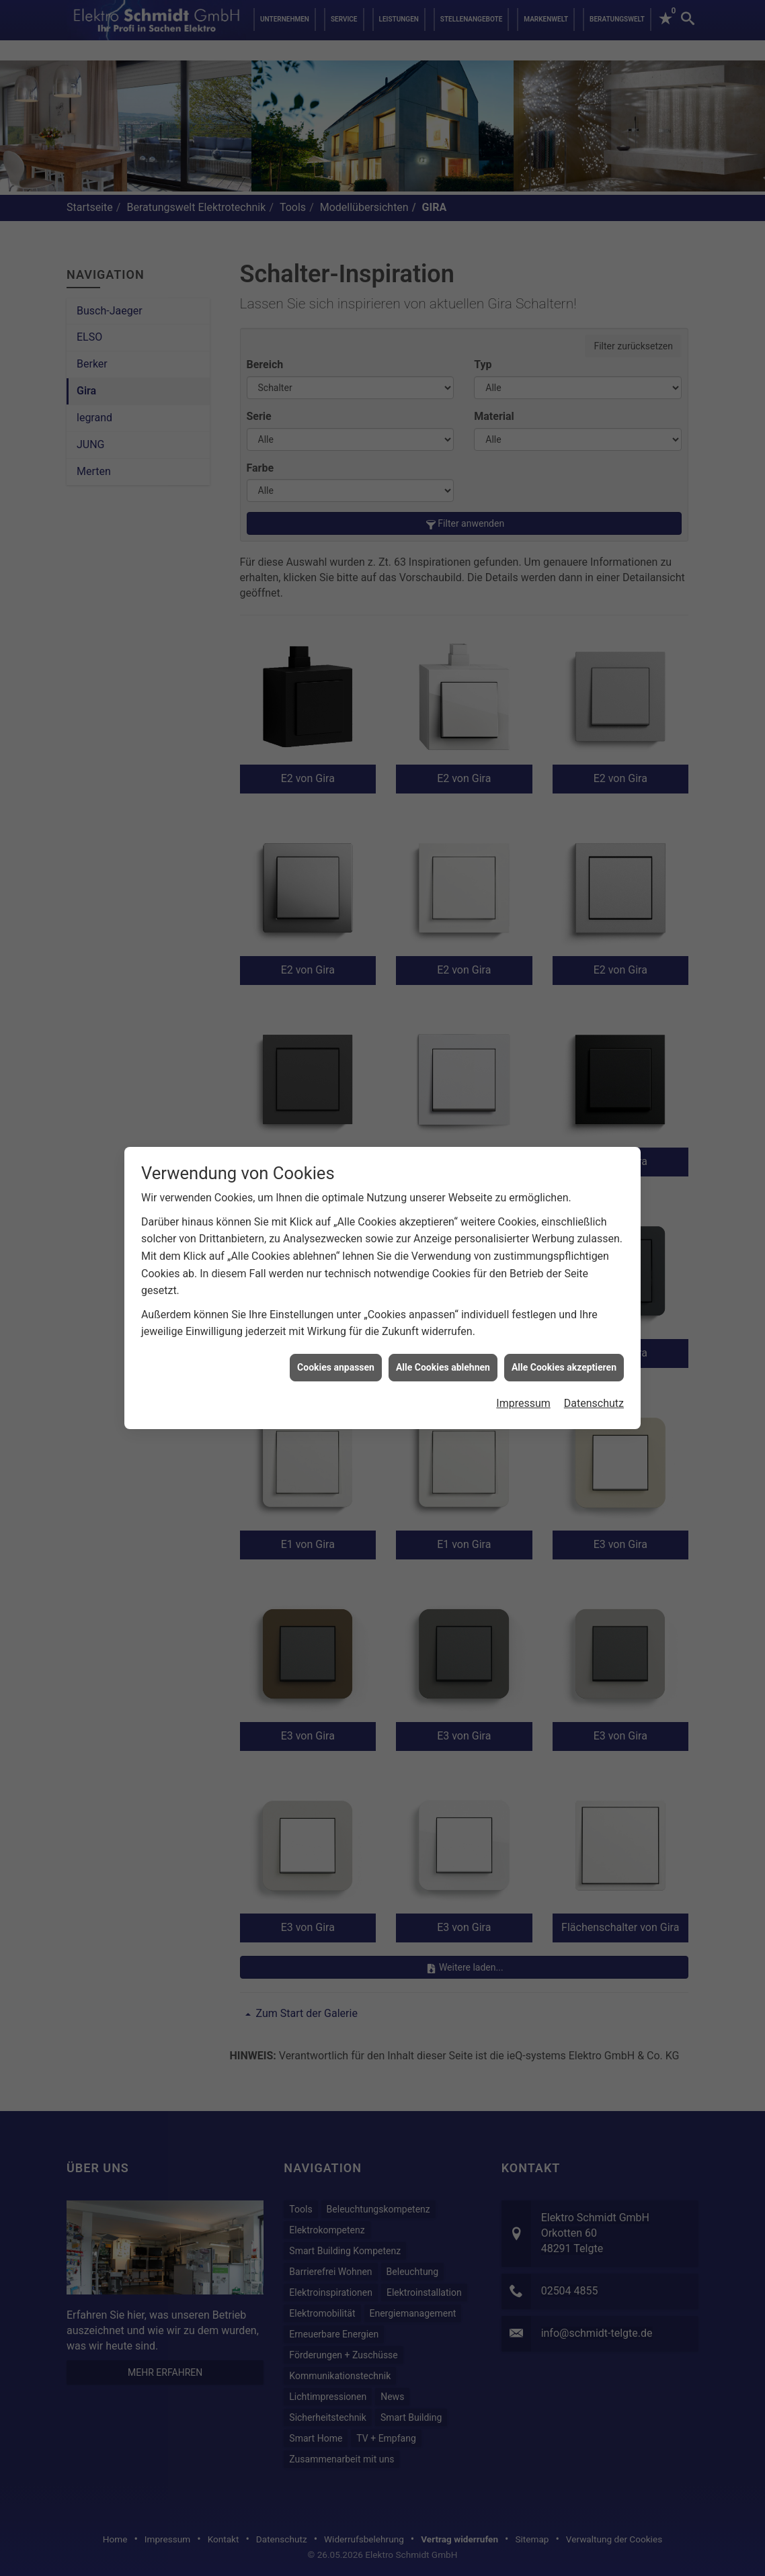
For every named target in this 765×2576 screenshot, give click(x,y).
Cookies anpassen (335, 1367)
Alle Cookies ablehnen (443, 1367)
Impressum (523, 1403)
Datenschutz (594, 1403)
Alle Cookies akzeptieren (564, 1367)
